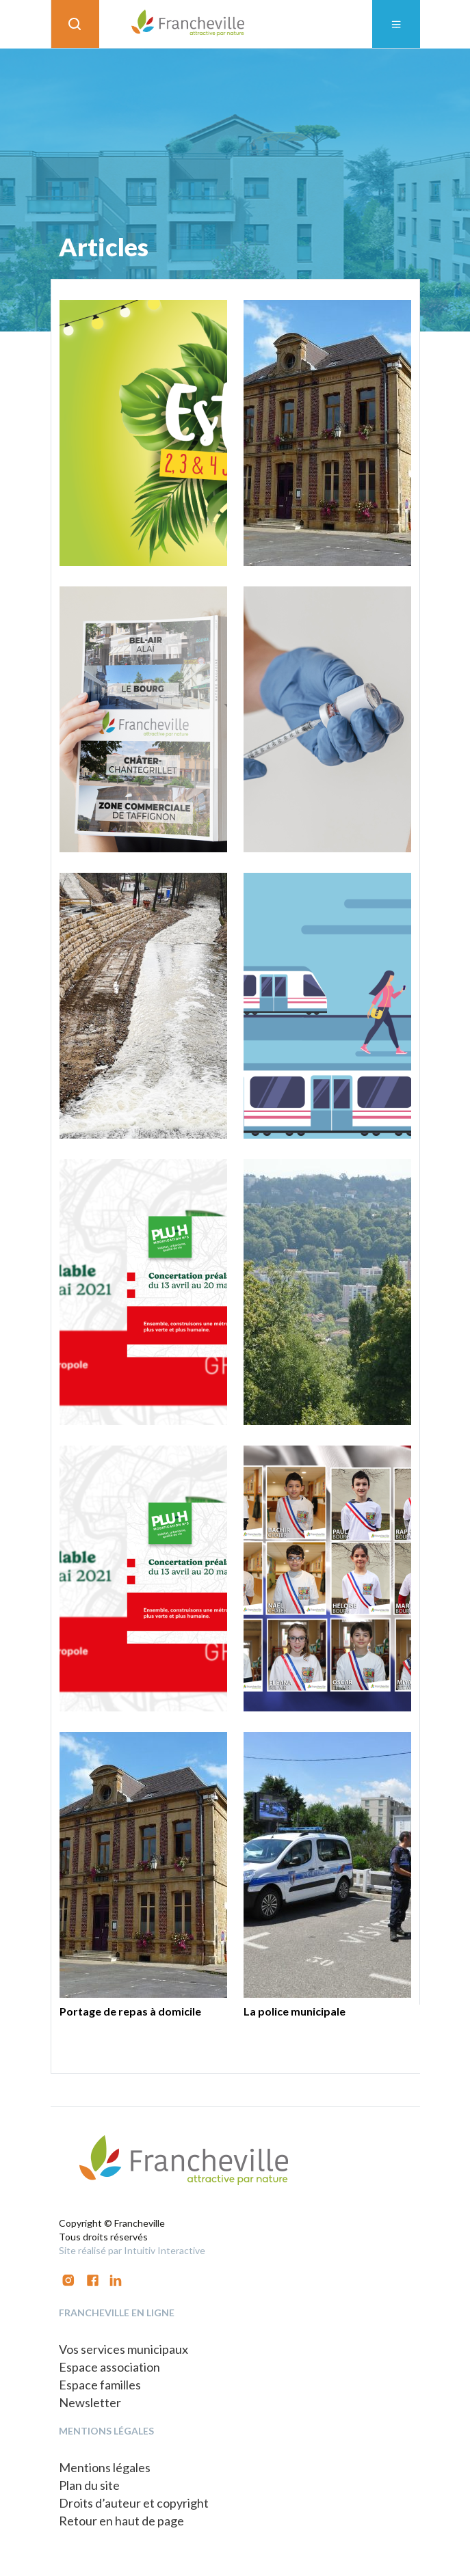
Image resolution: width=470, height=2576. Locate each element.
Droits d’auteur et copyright (134, 2502)
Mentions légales (105, 2467)
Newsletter (90, 2402)
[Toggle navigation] (396, 24)
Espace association (109, 2366)
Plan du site (89, 2485)
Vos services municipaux (123, 2349)
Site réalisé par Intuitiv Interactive (132, 2250)
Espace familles (100, 2384)
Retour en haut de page (121, 2520)
